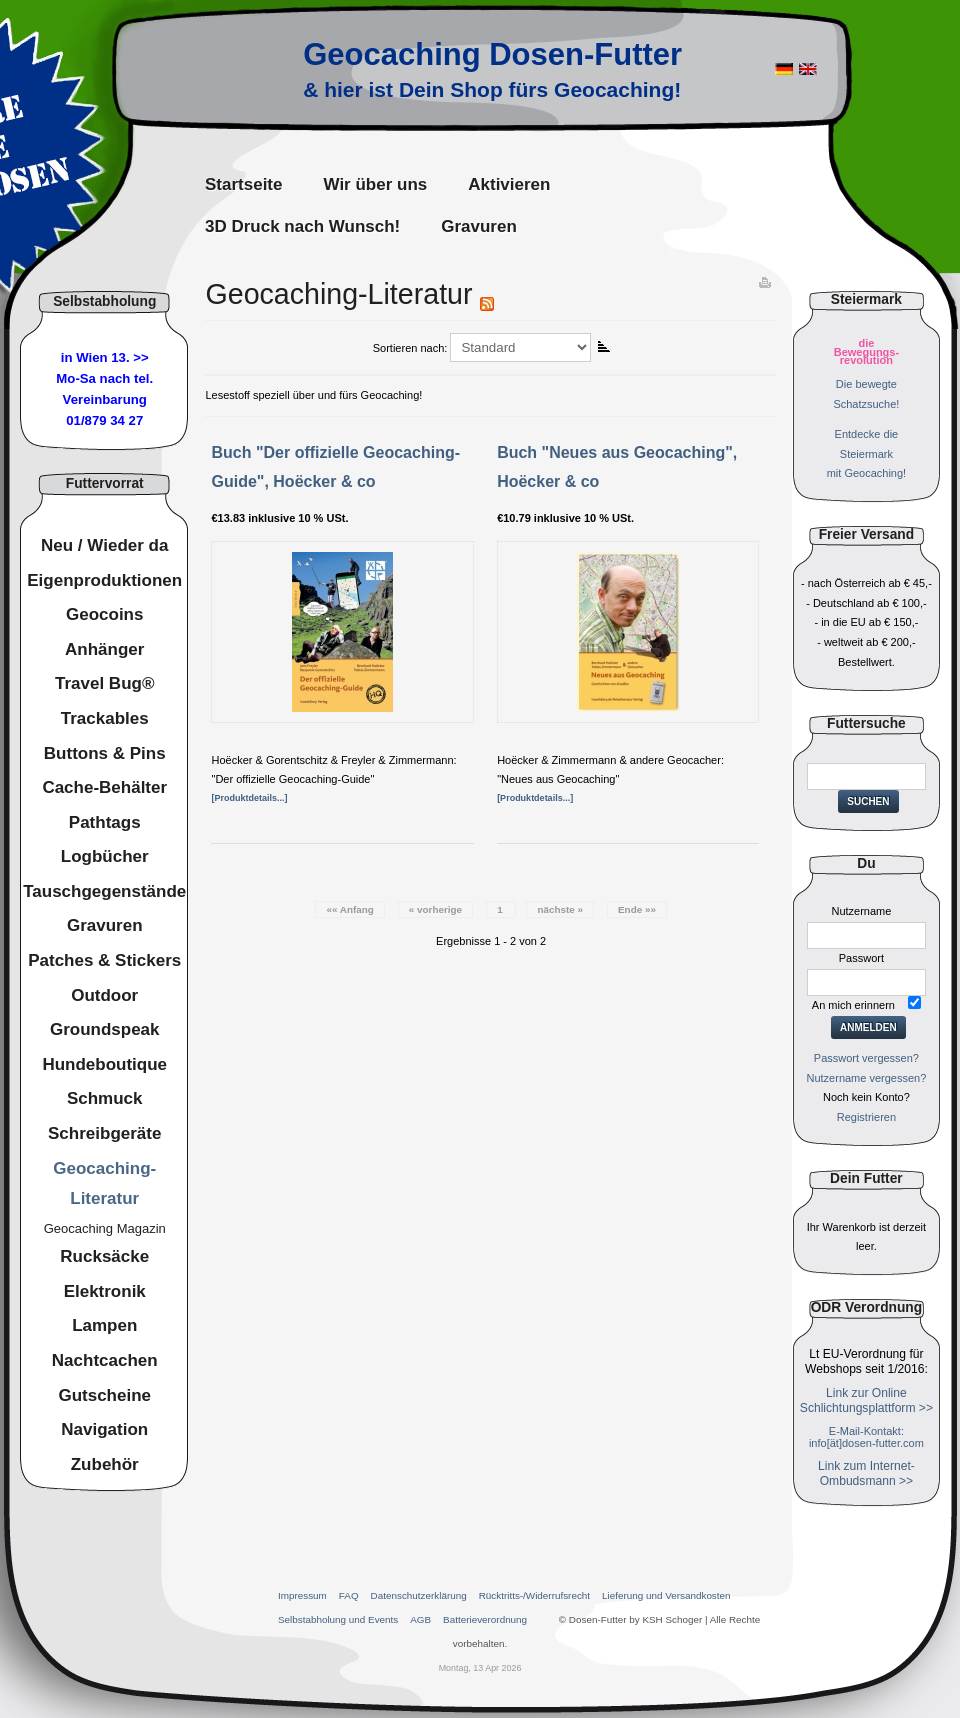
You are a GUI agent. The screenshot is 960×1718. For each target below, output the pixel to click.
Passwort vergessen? (866, 1058)
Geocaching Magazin (105, 1228)
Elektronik (105, 1291)
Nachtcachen (105, 1360)
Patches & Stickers (104, 960)
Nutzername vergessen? (866, 1078)
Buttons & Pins (105, 753)
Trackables (105, 718)
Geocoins (104, 614)
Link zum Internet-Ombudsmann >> (866, 1473)
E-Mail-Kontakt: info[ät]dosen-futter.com (866, 1437)
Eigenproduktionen (104, 580)
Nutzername (861, 911)
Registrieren (866, 1117)
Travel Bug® (104, 683)
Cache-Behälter (104, 787)
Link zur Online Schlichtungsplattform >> (866, 1400)
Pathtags (105, 822)
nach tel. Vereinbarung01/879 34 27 (108, 399)
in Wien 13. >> (105, 357)
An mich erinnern (853, 1005)
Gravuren (105, 925)
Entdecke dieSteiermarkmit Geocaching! (866, 454)
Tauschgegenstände (104, 891)
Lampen (104, 1325)
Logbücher (105, 856)
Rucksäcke (104, 1256)
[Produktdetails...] (249, 798)
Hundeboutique (104, 1064)
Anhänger (104, 649)
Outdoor (104, 995)
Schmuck (105, 1098)
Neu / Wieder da (104, 545)
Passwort (861, 958)
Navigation (104, 1429)
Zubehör (105, 1464)
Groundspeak (105, 1029)
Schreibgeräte (104, 1133)
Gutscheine (104, 1395)
